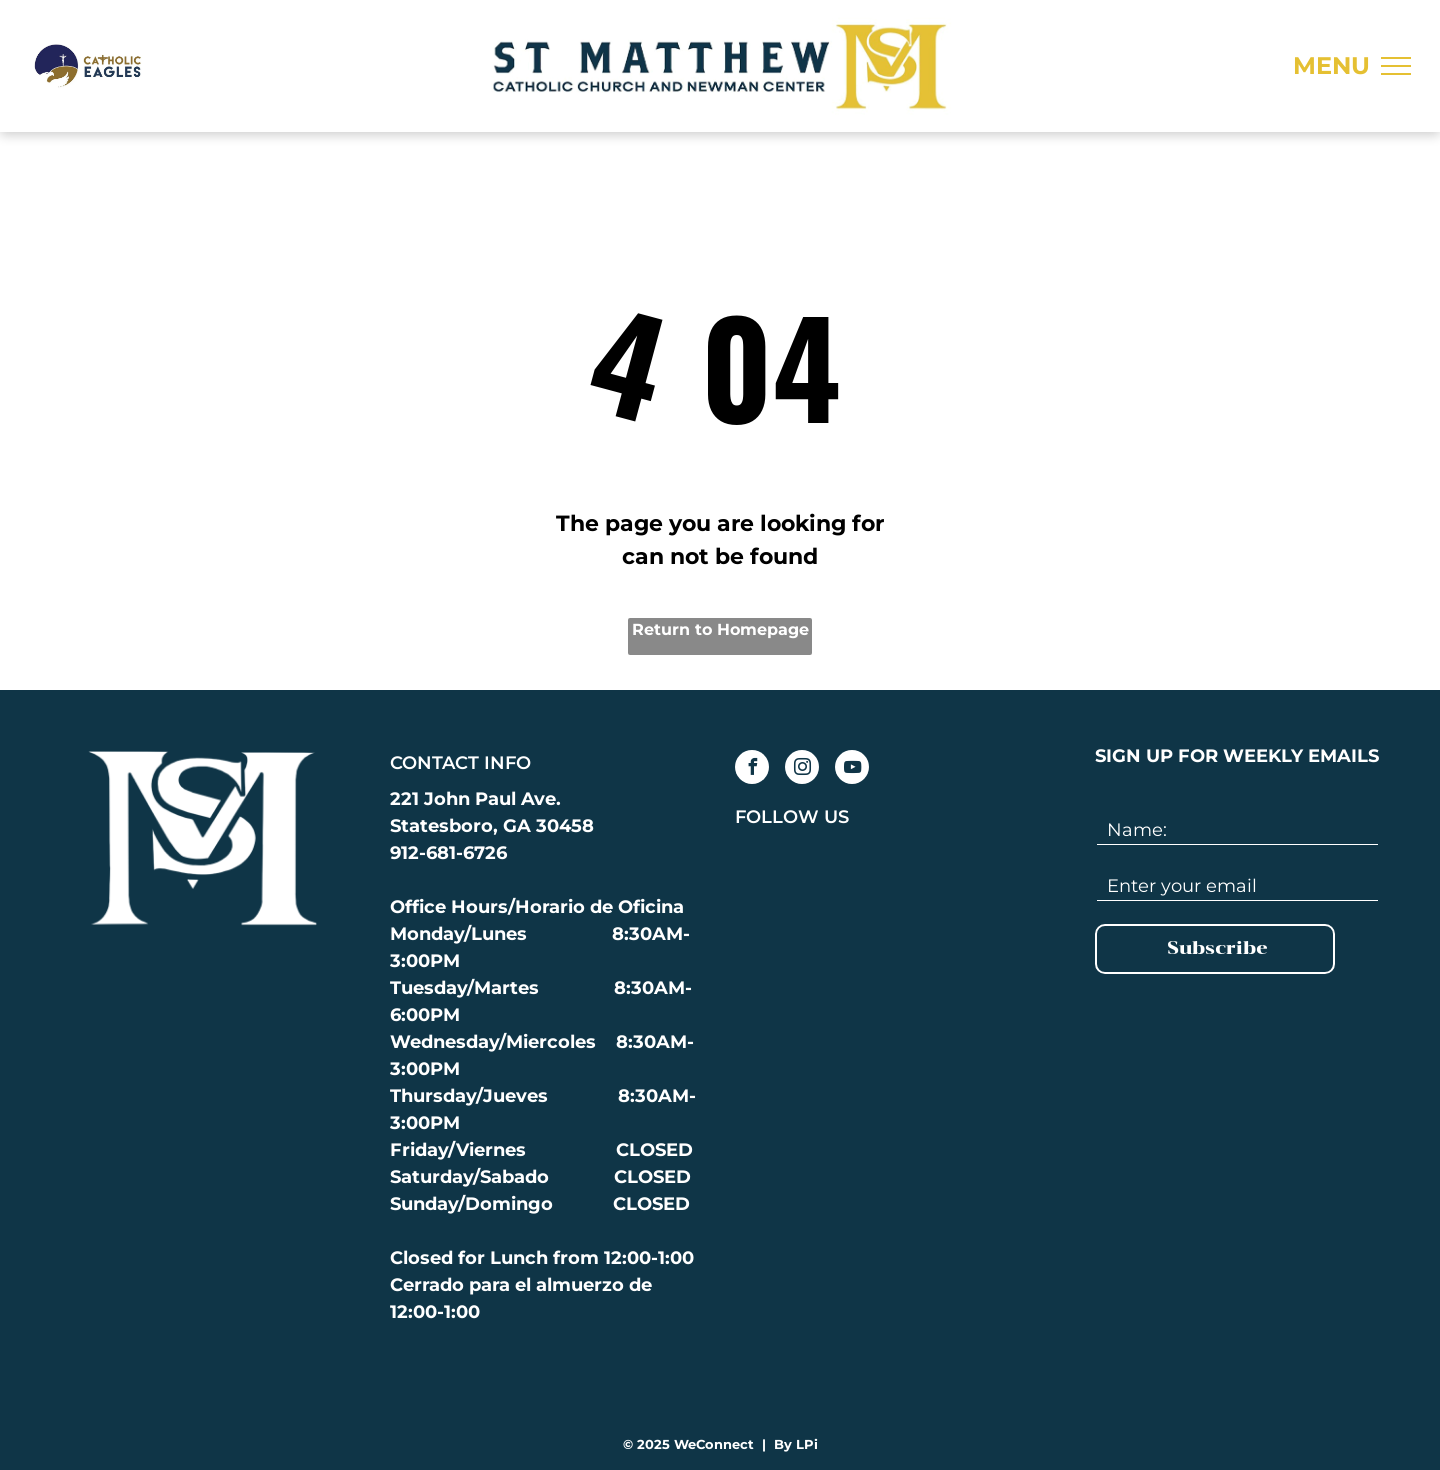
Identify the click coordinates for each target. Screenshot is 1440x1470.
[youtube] (852, 769)
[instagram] (802, 769)
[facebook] (752, 769)
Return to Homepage (720, 629)
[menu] (1396, 66)
